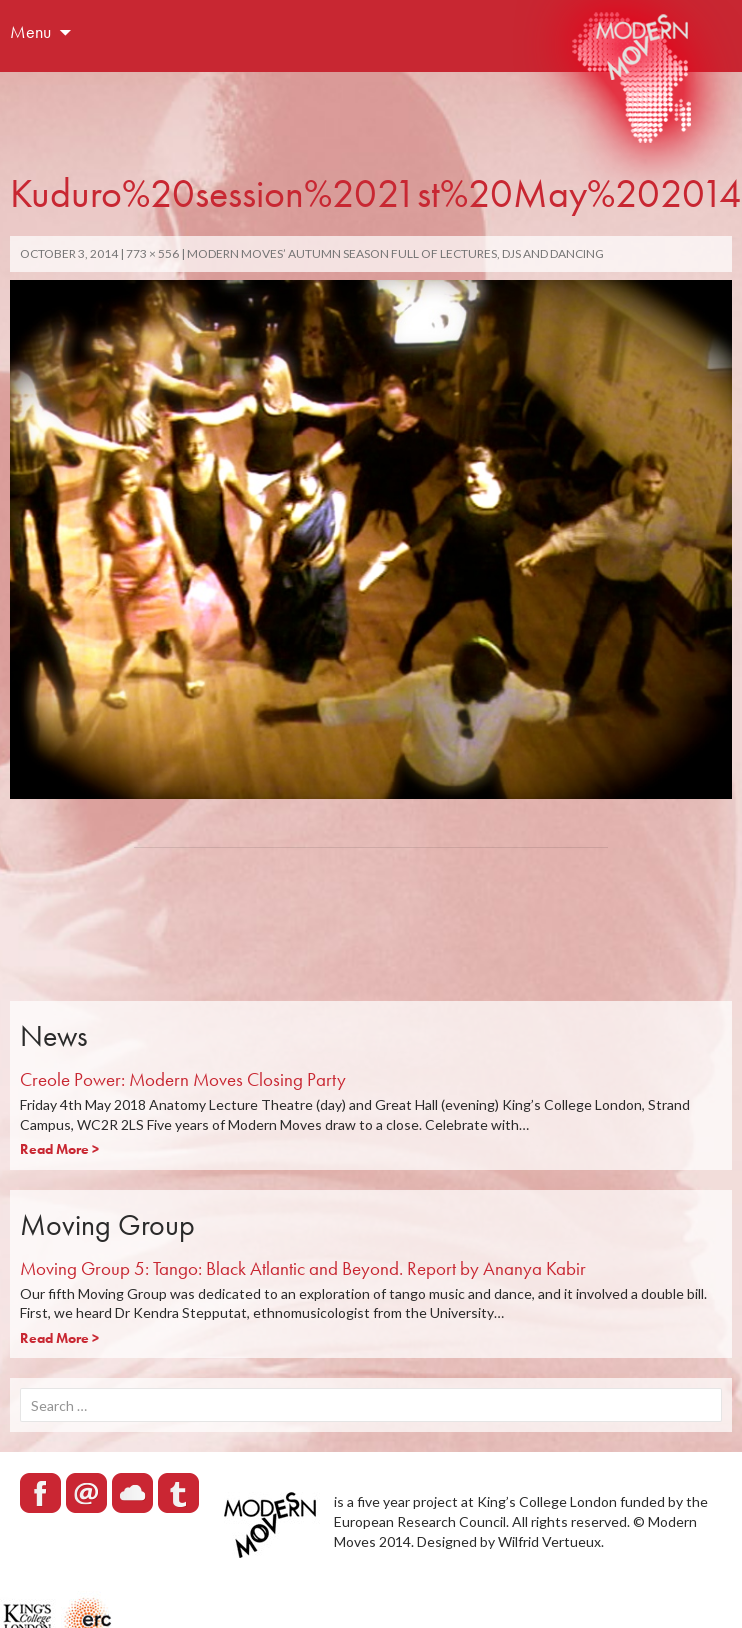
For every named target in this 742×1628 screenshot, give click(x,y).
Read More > (59, 1149)
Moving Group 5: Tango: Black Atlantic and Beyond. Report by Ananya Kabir (303, 1268)
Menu (30, 31)
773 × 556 (152, 253)
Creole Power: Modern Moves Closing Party (183, 1079)
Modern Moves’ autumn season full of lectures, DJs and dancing (395, 253)
